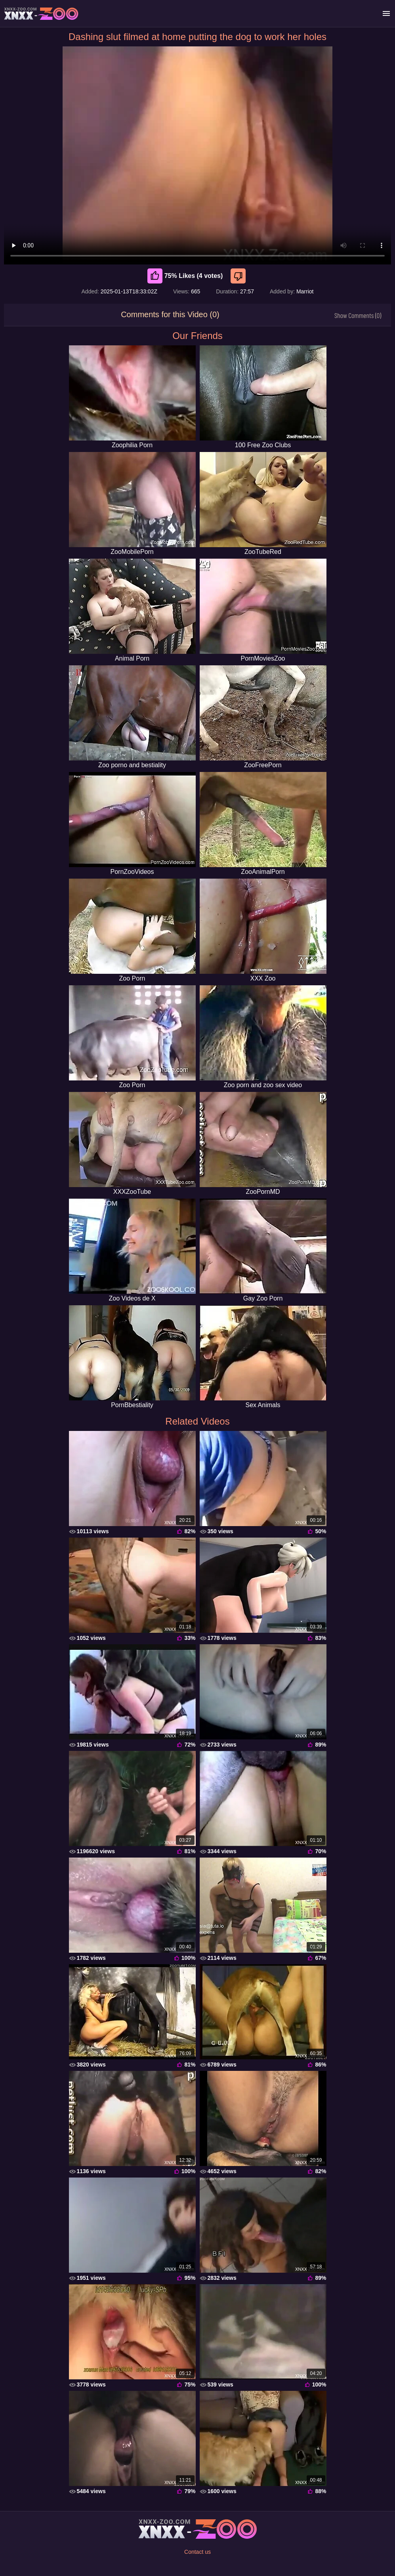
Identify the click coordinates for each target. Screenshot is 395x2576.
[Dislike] (239, 275)
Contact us (197, 2552)
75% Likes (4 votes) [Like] (185, 275)
